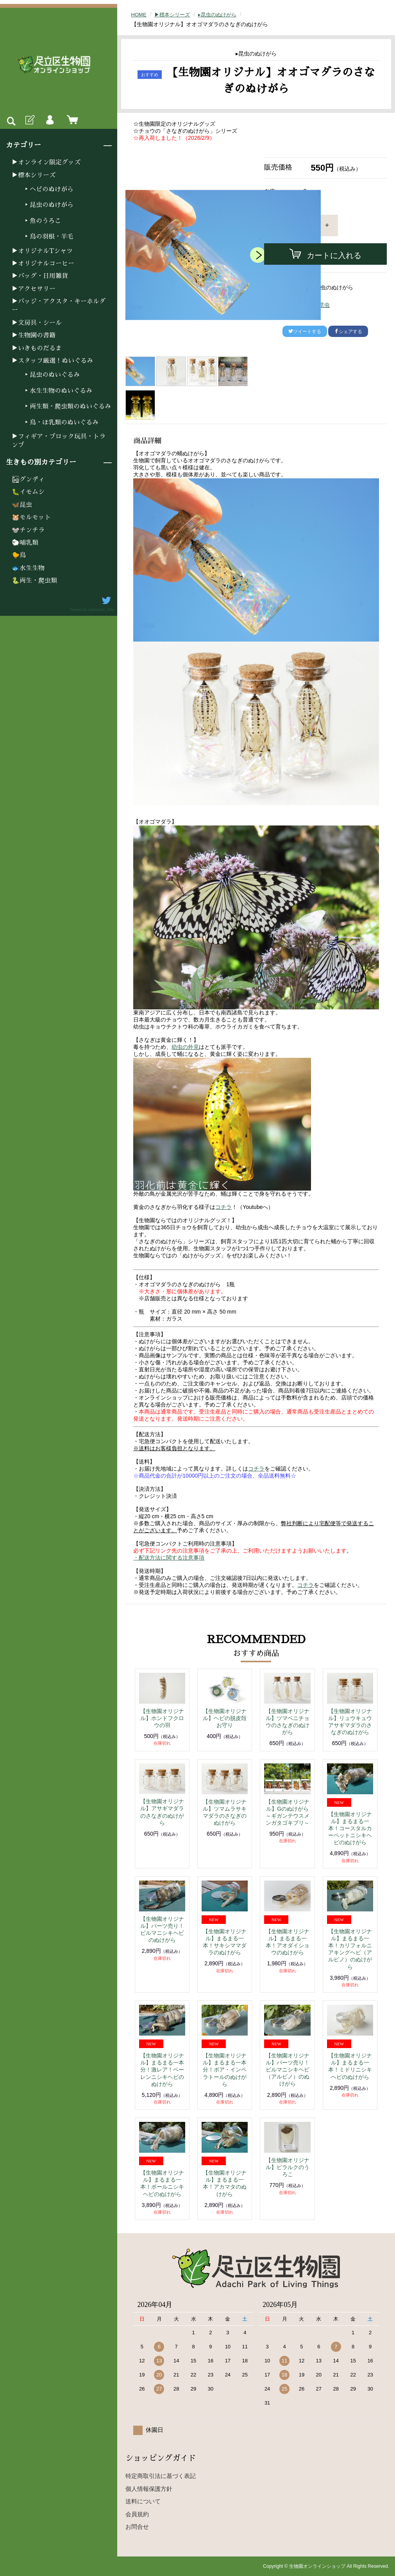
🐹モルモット (31, 517)
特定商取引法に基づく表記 (160, 2476)
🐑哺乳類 (25, 543)
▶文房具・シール (37, 323)
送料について (143, 2501)
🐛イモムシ (28, 492)
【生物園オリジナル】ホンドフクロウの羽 (162, 1718)
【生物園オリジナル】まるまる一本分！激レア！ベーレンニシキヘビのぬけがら (162, 2069)
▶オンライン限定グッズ (46, 162)
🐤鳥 (19, 555)
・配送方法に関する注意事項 (168, 1558)
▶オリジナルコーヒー (43, 263)
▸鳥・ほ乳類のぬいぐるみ (60, 422)
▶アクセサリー (33, 289)
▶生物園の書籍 (33, 335)
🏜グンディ (28, 479)
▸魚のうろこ (42, 221)
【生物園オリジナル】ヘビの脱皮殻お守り (225, 1718)
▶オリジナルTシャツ (42, 251)
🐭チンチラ (28, 530)
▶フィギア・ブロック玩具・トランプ (58, 440)
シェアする (348, 331)
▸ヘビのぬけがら (48, 189)
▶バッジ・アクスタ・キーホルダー (58, 305)
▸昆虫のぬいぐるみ (51, 375)
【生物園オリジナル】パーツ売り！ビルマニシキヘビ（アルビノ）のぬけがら (287, 2069)
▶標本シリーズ (33, 175)
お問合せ (137, 2526)
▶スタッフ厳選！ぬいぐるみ (52, 361)
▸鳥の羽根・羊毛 (48, 237)
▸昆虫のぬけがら (48, 205)
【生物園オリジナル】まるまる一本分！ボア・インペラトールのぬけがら (225, 2069)
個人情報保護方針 (148, 2488)
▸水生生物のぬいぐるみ (57, 391)
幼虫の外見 (185, 1047)
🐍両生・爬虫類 (34, 581)
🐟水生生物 (28, 568)
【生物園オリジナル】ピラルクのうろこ (287, 2167)
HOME (139, 14)
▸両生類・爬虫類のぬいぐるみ (67, 406)
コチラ (223, 1207)
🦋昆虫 (22, 505)
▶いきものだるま (37, 348)
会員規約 (137, 2514)
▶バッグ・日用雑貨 (40, 276)
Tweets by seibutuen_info (92, 610)
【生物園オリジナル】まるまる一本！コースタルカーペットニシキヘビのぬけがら (350, 1828)
